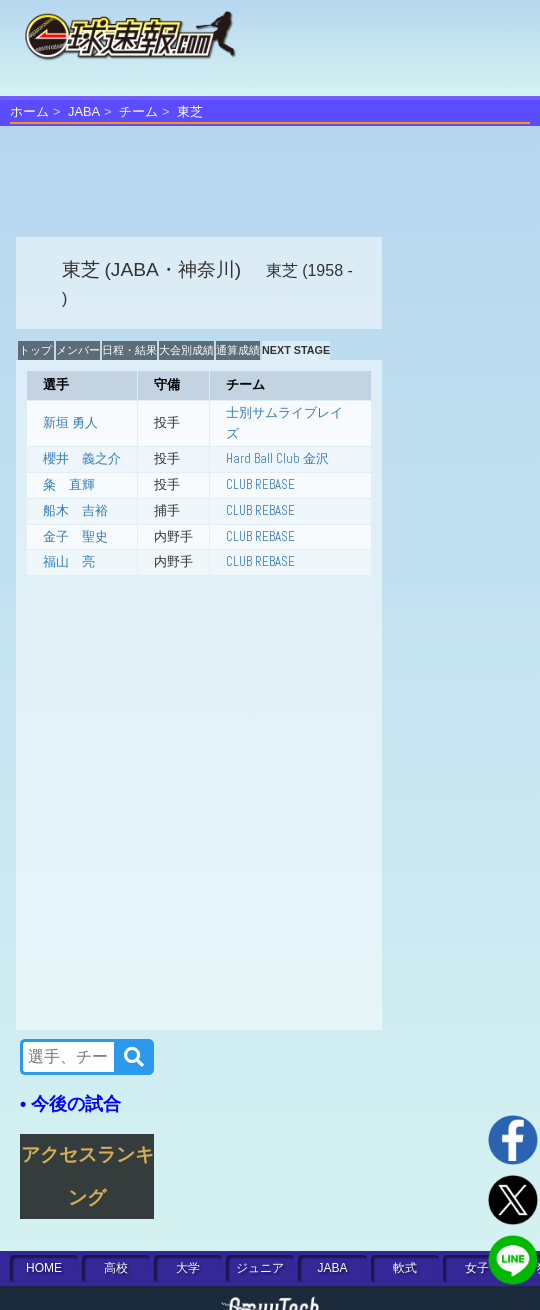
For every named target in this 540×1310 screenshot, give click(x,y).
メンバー (78, 350)
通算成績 (238, 350)
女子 (477, 1268)
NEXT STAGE (296, 350)
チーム (138, 111)
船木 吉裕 (75, 510)
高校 (116, 1268)
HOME (44, 1268)
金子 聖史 (75, 536)
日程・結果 (129, 350)
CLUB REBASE (260, 484)
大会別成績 (186, 350)
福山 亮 (69, 561)
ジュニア (260, 1268)
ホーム (29, 111)
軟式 (405, 1268)
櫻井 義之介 (82, 458)
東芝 (190, 111)
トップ (35, 350)
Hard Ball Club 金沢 (277, 458)
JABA (84, 111)
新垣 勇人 (70, 422)
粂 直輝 (69, 484)
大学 (188, 1268)
